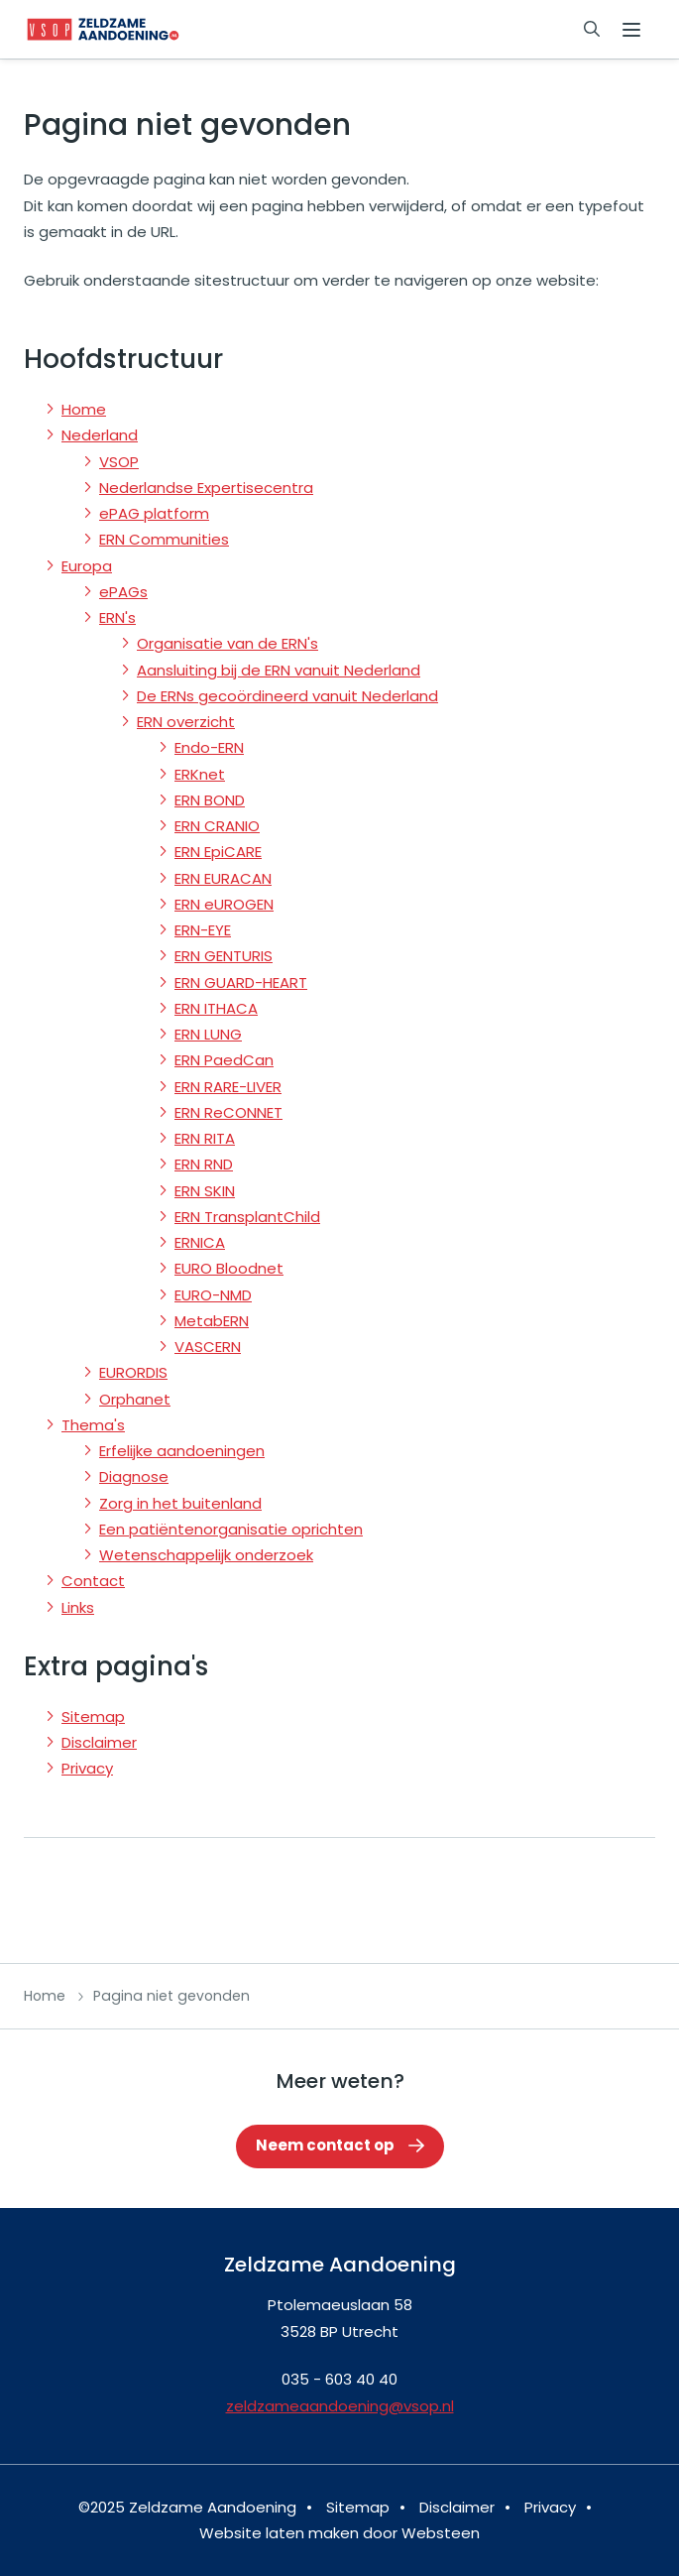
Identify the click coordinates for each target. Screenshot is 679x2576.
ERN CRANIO (217, 825)
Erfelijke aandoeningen (182, 1450)
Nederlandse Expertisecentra (206, 487)
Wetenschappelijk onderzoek (206, 1554)
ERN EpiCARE (218, 851)
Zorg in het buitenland (180, 1503)
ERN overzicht (186, 721)
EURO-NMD (213, 1295)
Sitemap (93, 1716)
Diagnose (134, 1476)
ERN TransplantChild (247, 1216)
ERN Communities (164, 539)
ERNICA (199, 1242)
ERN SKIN (204, 1190)
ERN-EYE (202, 930)
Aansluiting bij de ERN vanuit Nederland (278, 670)
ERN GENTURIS (223, 955)
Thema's (93, 1424)
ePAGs (123, 591)
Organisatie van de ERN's (227, 643)
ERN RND (203, 1164)
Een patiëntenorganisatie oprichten (231, 1529)
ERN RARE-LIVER (228, 1086)
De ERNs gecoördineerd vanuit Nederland (287, 695)
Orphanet (134, 1399)
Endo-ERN (209, 747)
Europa (86, 565)
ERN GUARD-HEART (240, 982)
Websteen (440, 2532)
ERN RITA (204, 1138)
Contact (93, 1580)
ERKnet (199, 774)
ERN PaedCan (224, 1059)
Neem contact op (325, 2145)
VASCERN (207, 1346)
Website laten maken (279, 2532)
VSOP (119, 461)
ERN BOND (209, 800)
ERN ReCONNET (228, 1112)
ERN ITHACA (216, 1008)
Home (83, 409)
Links (77, 1607)
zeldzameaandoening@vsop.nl (340, 2405)
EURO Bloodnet (228, 1268)
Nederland (99, 435)
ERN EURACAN (223, 878)
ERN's (117, 617)
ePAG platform (154, 513)
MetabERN (211, 1320)
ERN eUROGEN (224, 904)
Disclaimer (99, 1742)
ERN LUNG (208, 1034)
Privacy (87, 1768)
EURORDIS (133, 1372)
